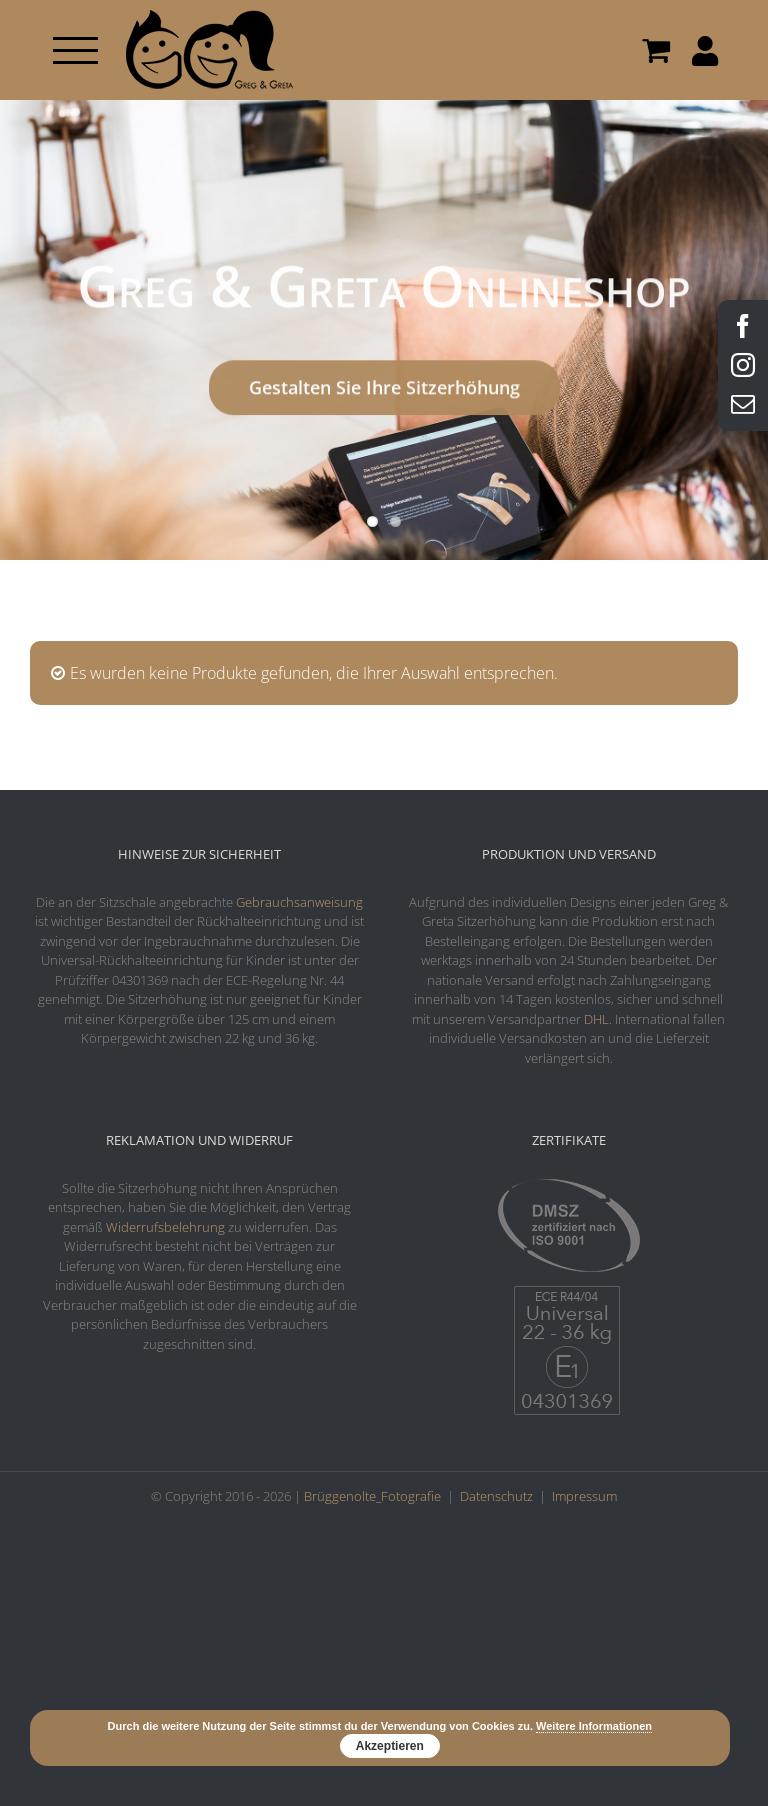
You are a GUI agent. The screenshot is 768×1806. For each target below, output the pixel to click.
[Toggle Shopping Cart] (656, 50)
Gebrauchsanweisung (299, 902)
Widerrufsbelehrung (165, 1227)
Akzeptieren (390, 1746)
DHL (596, 1019)
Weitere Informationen (594, 1726)
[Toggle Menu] (75, 50)
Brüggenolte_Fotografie (372, 1496)
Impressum (584, 1496)
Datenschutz (496, 1496)
